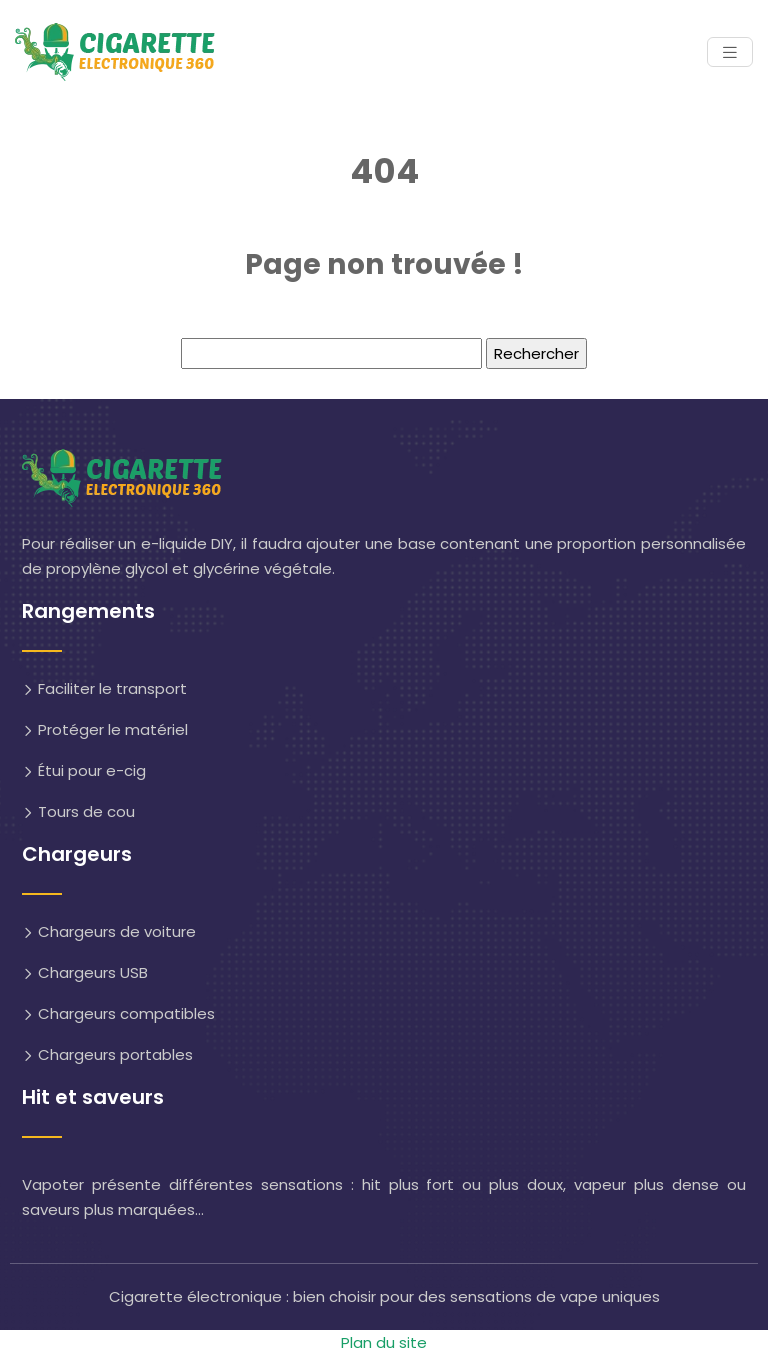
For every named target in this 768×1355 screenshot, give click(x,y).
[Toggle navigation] (730, 52)
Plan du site (384, 1342)
